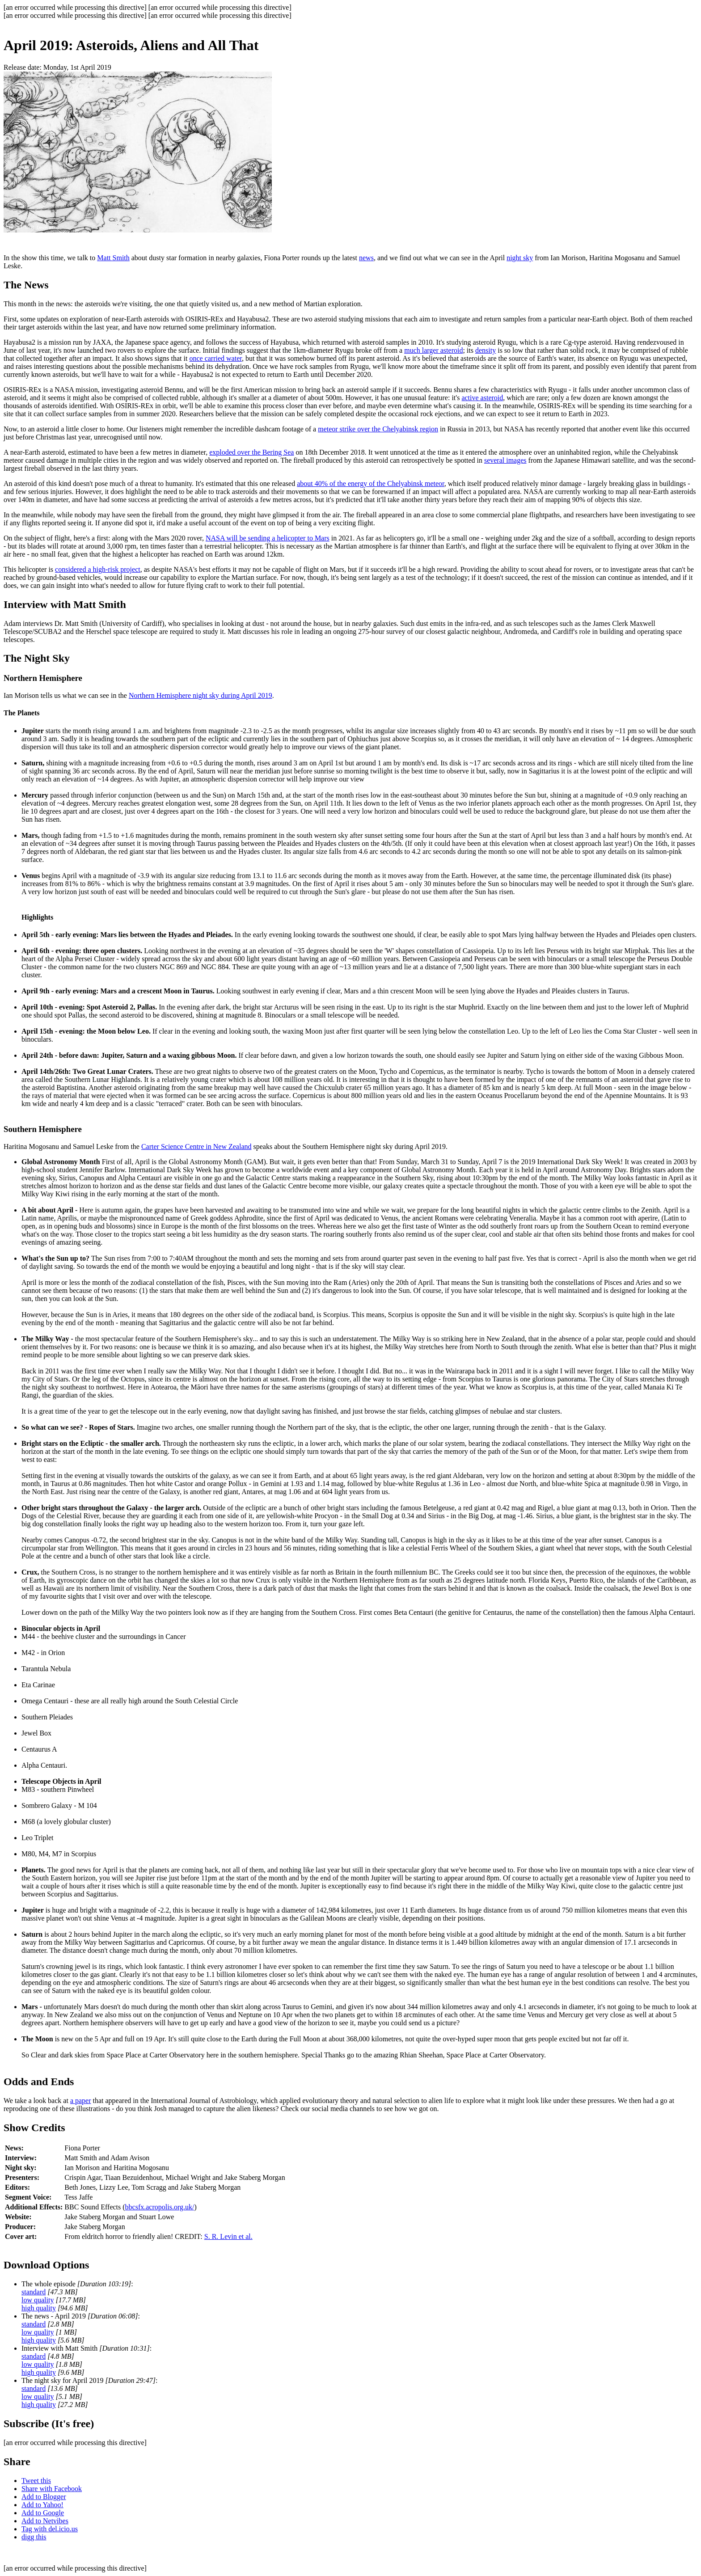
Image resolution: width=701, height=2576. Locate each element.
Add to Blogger (43, 2496)
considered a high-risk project (97, 569)
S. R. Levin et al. (228, 2236)
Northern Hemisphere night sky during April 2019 (200, 695)
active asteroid (482, 397)
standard (33, 2292)
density (485, 350)
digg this (33, 2537)
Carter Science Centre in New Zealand (196, 1146)
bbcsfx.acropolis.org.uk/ (159, 2207)
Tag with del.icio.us (49, 2529)
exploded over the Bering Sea (251, 452)
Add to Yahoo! (42, 2504)
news (366, 258)
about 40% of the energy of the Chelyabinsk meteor (370, 483)
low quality (37, 2300)
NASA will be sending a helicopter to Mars (267, 538)
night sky (520, 258)
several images (505, 460)
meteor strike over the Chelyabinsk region (378, 429)
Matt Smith (113, 258)
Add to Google (42, 2513)
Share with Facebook (51, 2488)
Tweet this (36, 2480)
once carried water (215, 358)
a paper (80, 2100)
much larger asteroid (433, 350)
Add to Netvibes (44, 2521)
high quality (38, 2308)
